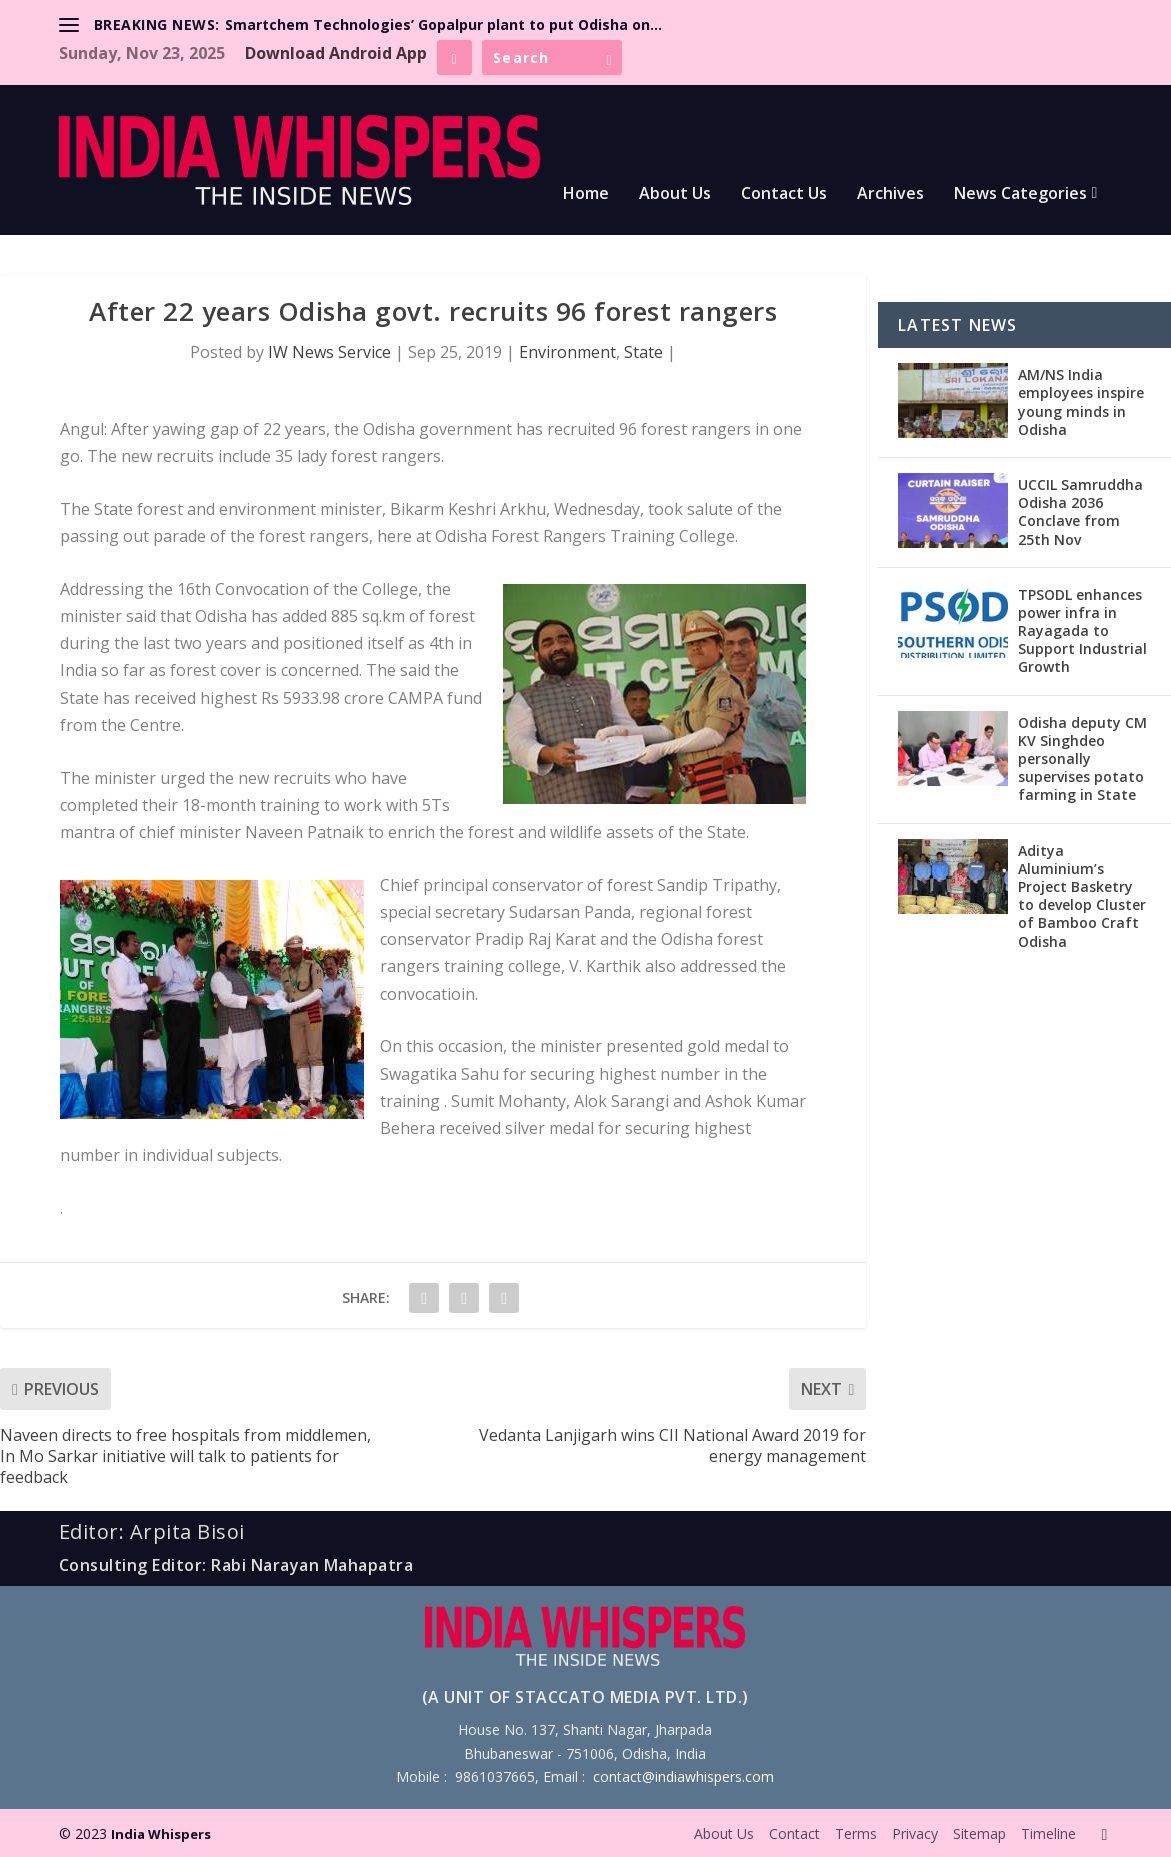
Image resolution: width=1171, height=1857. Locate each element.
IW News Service (329, 352)
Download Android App (336, 53)
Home (586, 194)
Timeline (1048, 1833)
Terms (856, 1833)
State (643, 352)
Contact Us (784, 194)
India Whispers (161, 1834)
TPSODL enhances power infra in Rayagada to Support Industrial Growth (1082, 631)
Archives (890, 194)
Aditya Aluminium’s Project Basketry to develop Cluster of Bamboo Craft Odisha (1082, 896)
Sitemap (979, 1833)
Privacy (915, 1833)
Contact (794, 1833)
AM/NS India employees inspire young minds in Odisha (1081, 402)
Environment (567, 352)
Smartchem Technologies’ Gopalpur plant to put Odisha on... (443, 24)
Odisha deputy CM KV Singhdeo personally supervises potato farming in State (1082, 759)
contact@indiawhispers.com (683, 1776)
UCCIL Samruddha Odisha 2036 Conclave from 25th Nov (1080, 512)
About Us (675, 194)
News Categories (1020, 194)
